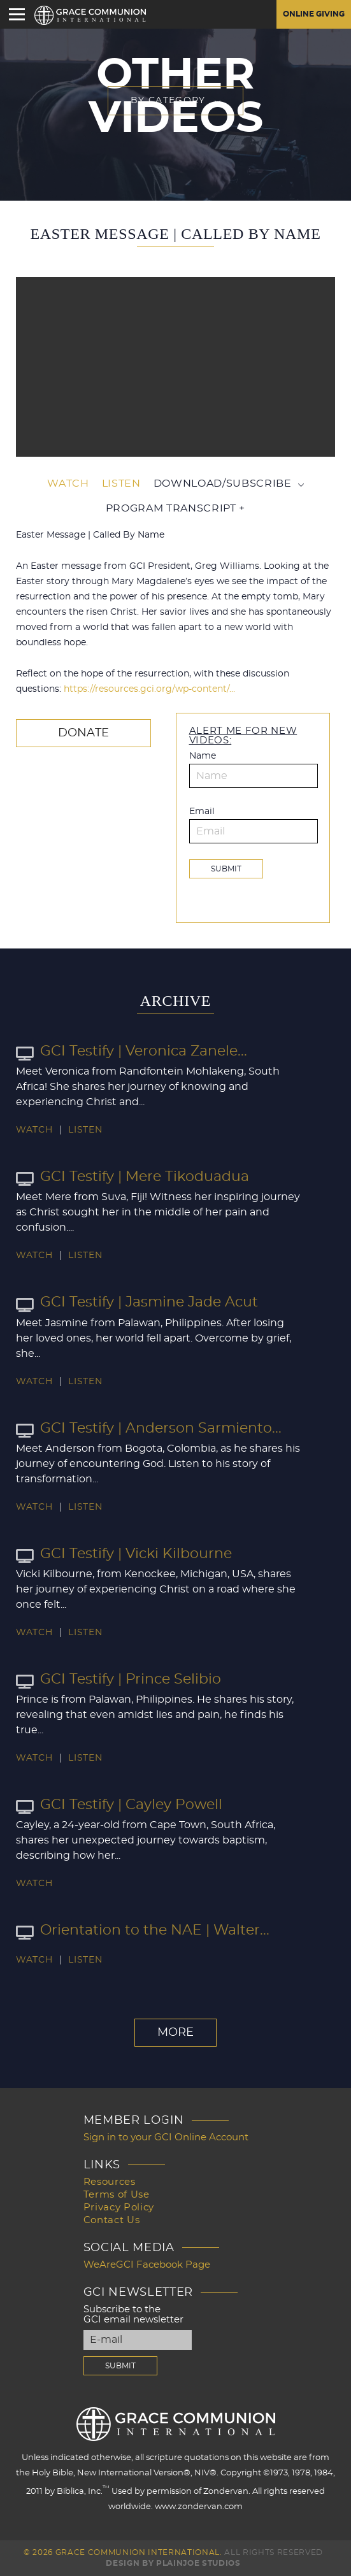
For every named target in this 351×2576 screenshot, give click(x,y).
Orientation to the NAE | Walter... (142, 1930)
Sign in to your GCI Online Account (165, 2137)
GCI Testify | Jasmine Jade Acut (137, 1302)
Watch (68, 483)
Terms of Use (116, 2195)
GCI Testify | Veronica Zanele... (131, 1051)
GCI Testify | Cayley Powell (119, 1805)
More (175, 2032)
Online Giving (314, 14)
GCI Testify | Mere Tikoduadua (132, 1177)
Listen (121, 483)
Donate (83, 733)
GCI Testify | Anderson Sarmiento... (149, 1428)
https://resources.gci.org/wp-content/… (149, 689)
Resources (109, 2182)
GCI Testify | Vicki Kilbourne (124, 1554)
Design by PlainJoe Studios (173, 2563)
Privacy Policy (118, 2207)
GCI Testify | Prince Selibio (118, 1679)
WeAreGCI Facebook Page (146, 2265)
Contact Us (111, 2220)
